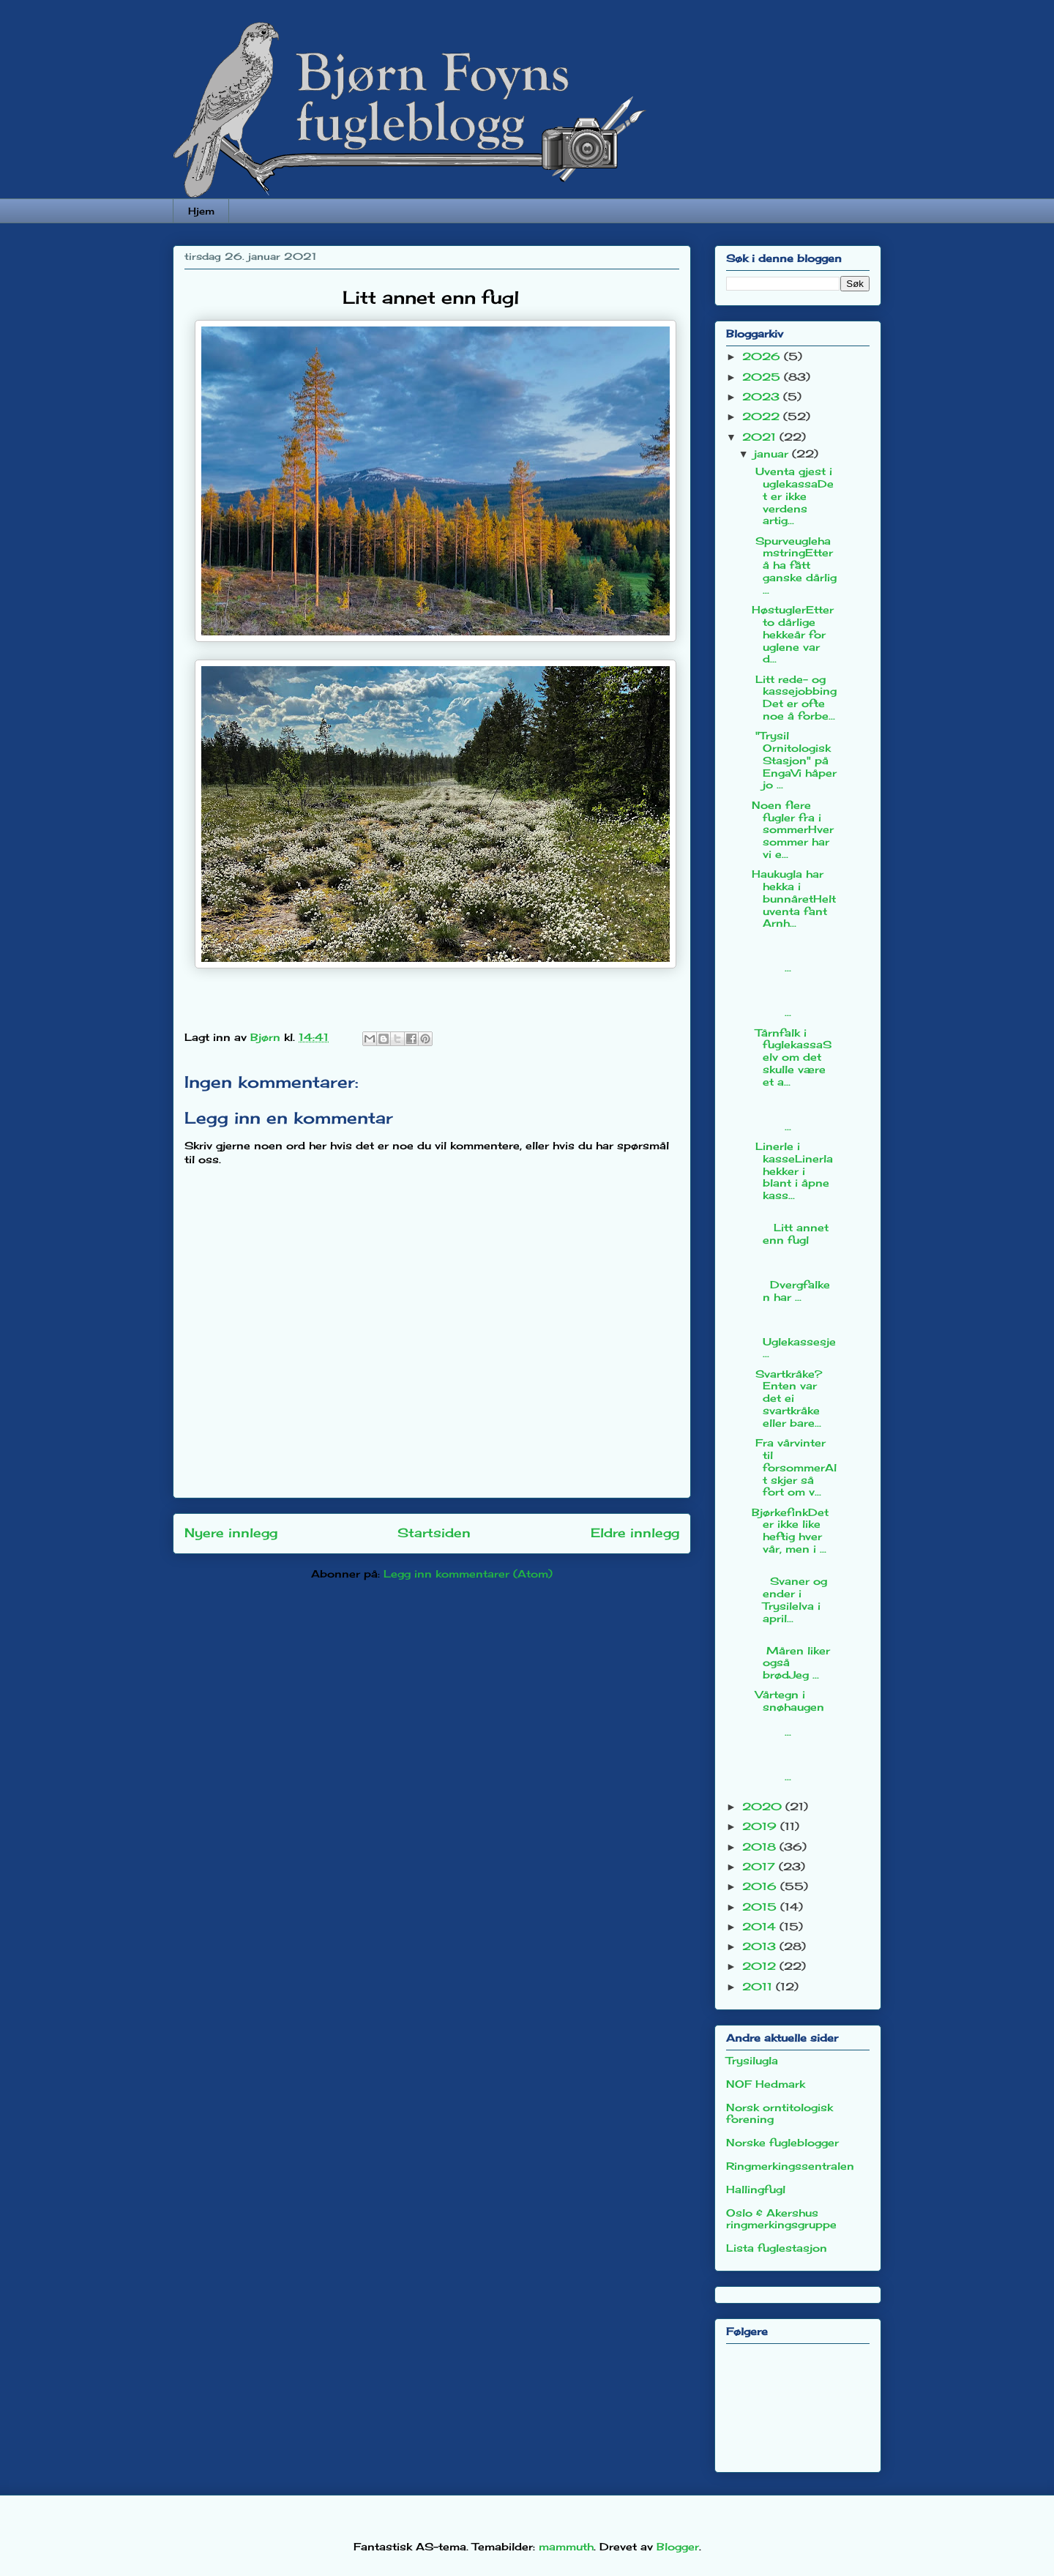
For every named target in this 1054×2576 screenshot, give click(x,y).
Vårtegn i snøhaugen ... (793, 1712)
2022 (762, 416)
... (794, 955)
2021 (761, 436)
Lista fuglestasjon (776, 2247)
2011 (759, 1986)
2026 (763, 356)
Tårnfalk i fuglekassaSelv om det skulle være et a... (791, 1057)
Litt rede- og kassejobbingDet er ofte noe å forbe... (794, 697)
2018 (761, 1846)
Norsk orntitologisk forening (779, 2113)
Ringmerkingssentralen (790, 2165)
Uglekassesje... (794, 1334)
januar (773, 453)
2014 (761, 1926)
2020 (763, 1806)
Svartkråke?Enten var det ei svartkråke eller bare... (787, 1398)
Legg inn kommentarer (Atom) (468, 1573)
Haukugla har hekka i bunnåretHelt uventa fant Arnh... (794, 898)
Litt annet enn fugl (794, 1227)
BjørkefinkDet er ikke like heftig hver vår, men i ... (790, 1530)
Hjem (201, 211)
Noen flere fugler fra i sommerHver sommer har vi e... (793, 829)
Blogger (678, 2546)
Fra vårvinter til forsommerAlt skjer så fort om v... (794, 1467)
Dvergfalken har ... (794, 1277)
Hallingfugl (755, 2189)
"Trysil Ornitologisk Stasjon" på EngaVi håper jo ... (794, 760)
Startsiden (434, 1533)
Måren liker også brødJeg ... (794, 1656)
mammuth (566, 2546)
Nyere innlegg (230, 1533)
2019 (761, 1826)
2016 (761, 1886)
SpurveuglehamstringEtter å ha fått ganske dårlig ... (794, 565)
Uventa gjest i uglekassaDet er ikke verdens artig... (793, 495)
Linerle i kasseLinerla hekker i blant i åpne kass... (792, 1170)
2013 (761, 1946)
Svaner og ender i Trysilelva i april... (789, 1593)
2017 (760, 1866)
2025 (763, 376)
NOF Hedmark (765, 2083)
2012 (761, 1966)
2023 (762, 396)
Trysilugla (752, 2060)
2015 (761, 1906)
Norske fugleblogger (782, 2142)
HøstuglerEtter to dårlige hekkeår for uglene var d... (793, 634)
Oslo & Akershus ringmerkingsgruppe (781, 2218)
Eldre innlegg (635, 1533)
